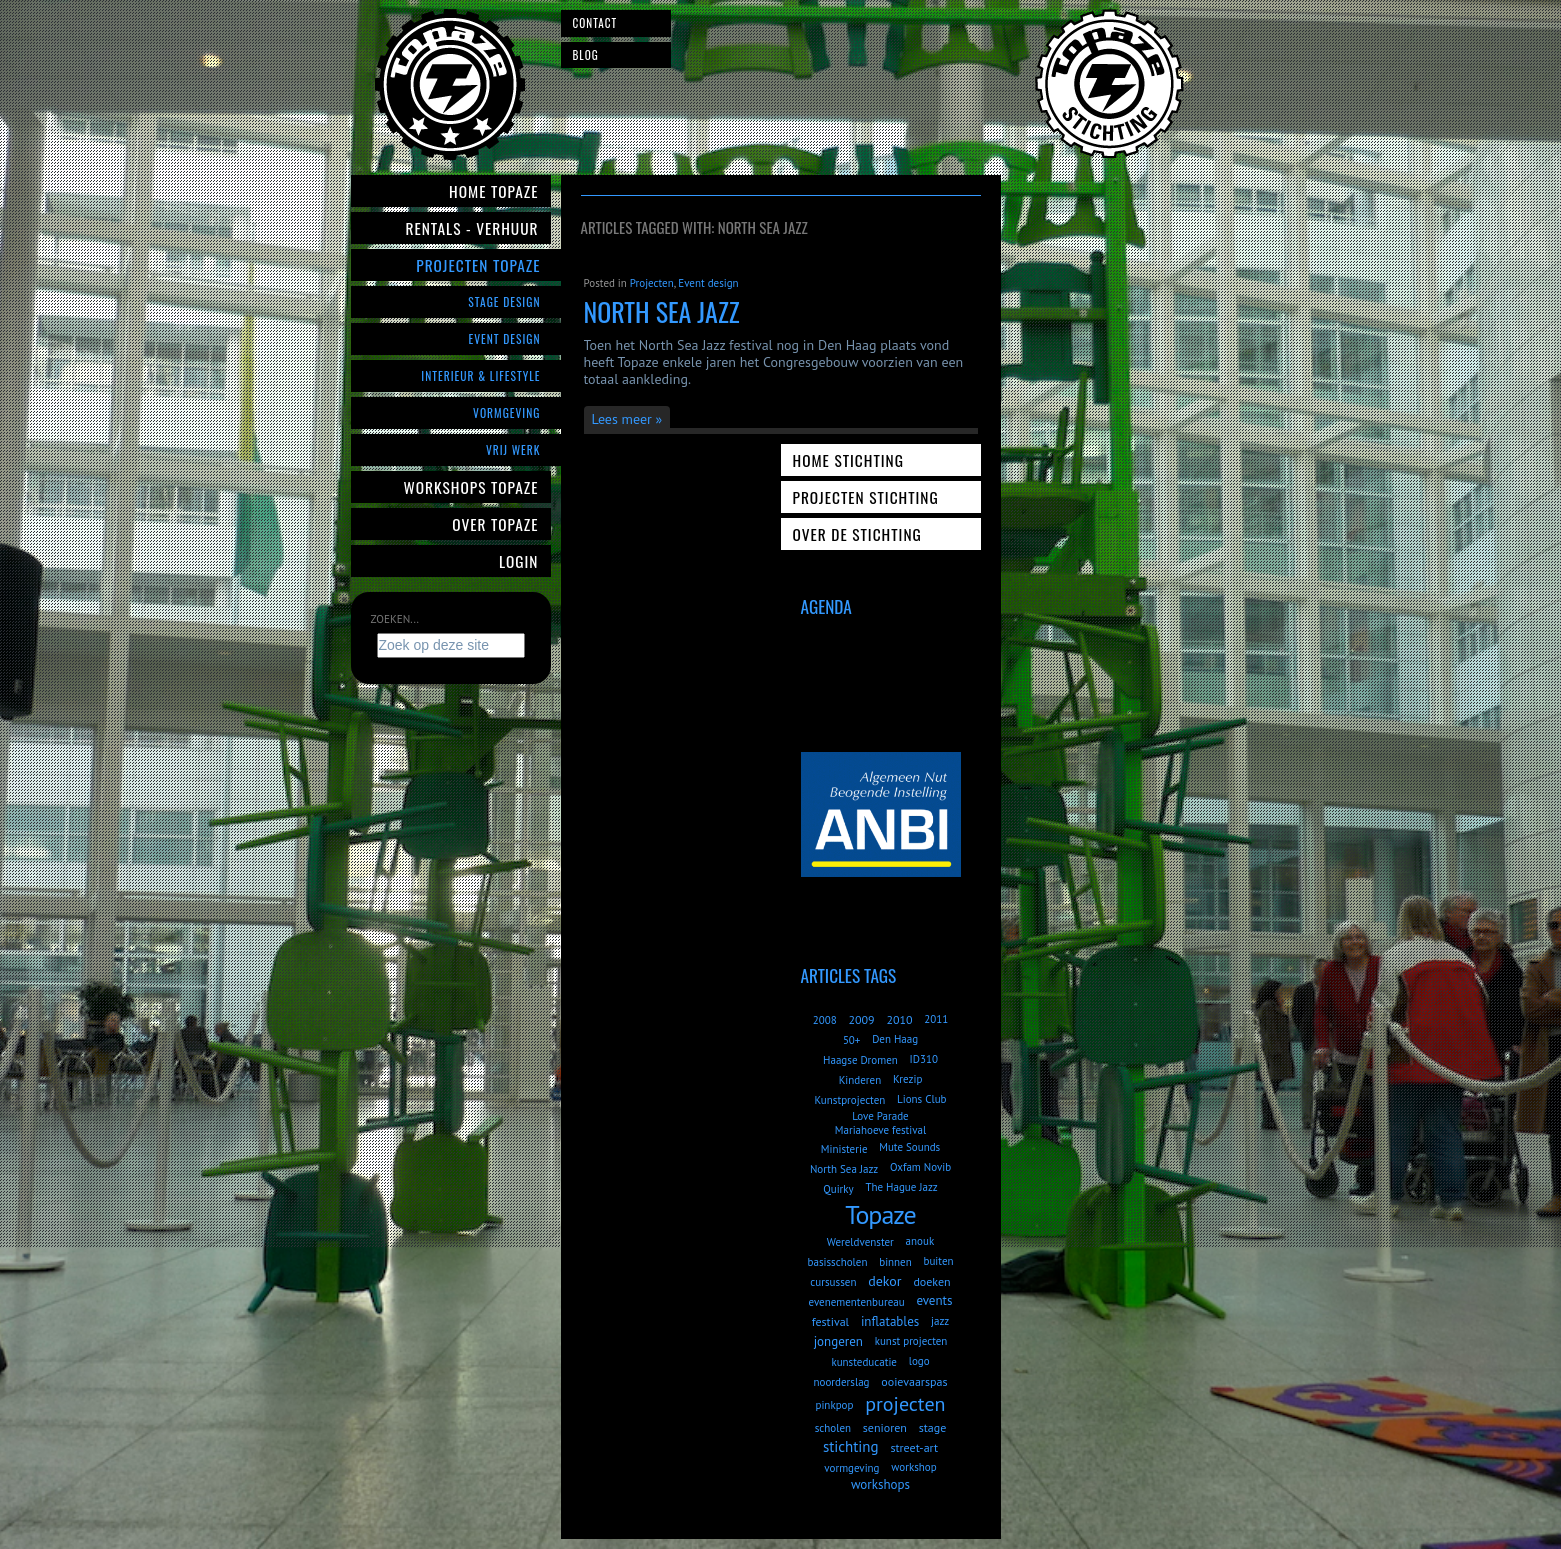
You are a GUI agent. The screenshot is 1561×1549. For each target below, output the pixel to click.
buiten (938, 1261)
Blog (586, 55)
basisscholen (838, 1262)
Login (519, 561)
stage (933, 1427)
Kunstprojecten (849, 1100)
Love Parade (880, 1116)
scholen (833, 1428)
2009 (861, 1019)
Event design (708, 283)
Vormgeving (506, 412)
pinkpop (834, 1405)
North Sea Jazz (662, 311)
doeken (931, 1281)
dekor (884, 1281)
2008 (825, 1020)
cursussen (833, 1282)
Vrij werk (513, 449)
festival (830, 1321)
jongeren (838, 1341)
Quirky (838, 1189)
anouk (920, 1241)
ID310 (924, 1059)
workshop (913, 1467)
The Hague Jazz (901, 1187)
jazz (940, 1321)
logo (919, 1361)
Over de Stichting (857, 534)
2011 (936, 1019)
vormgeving (851, 1468)
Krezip (907, 1079)
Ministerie (844, 1149)
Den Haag (895, 1039)
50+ (852, 1040)
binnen (895, 1262)
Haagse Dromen (860, 1060)
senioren (885, 1427)
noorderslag (842, 1382)
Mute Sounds (909, 1147)
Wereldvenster (860, 1242)
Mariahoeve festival (881, 1130)
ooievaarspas (914, 1381)
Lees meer (622, 419)
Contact (595, 23)
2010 (899, 1019)
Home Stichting (848, 460)
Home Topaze (493, 191)
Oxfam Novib (920, 1167)
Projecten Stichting (866, 497)
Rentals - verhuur (471, 228)
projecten (905, 1404)
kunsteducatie (864, 1362)
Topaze (880, 1214)
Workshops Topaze (471, 487)
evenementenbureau (857, 1302)
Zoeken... (395, 619)
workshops (880, 1484)
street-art (914, 1447)
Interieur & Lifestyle (480, 375)
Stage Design (504, 301)
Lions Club (921, 1099)
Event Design (504, 338)
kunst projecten (911, 1341)
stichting (851, 1446)
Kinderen (860, 1080)
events (934, 1300)
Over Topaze (495, 524)
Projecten (652, 283)
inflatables (890, 1321)
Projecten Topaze (478, 265)
